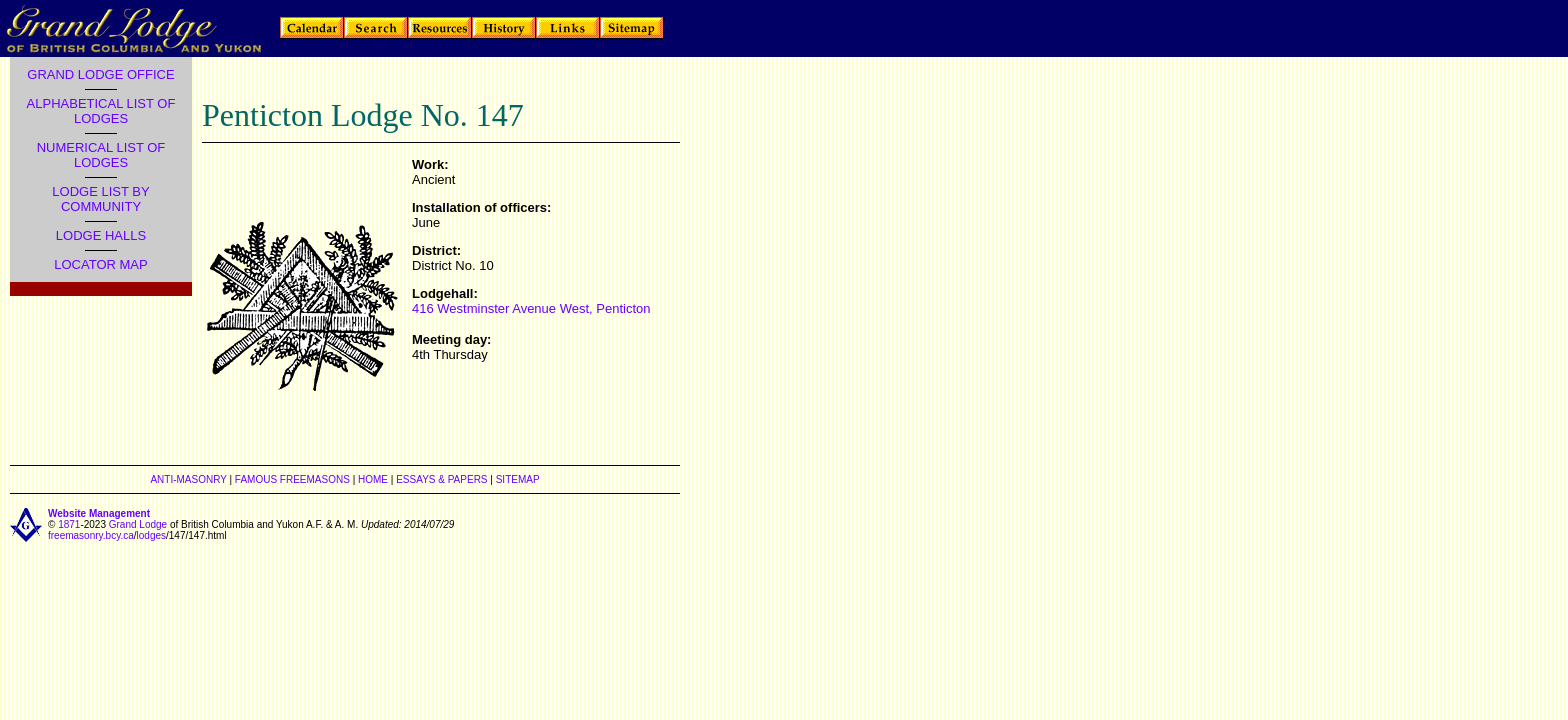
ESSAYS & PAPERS (441, 479)
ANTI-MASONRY (188, 479)
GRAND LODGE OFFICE (100, 74)
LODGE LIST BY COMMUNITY (100, 199)
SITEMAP (518, 479)
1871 (69, 524)
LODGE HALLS (101, 235)
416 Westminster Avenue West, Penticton (531, 308)
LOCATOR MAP (100, 264)
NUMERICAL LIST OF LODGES (101, 155)
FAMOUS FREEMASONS (292, 479)
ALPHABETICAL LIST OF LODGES (101, 111)
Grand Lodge (138, 524)
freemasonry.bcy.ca (91, 535)
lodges (151, 535)
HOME (373, 479)
